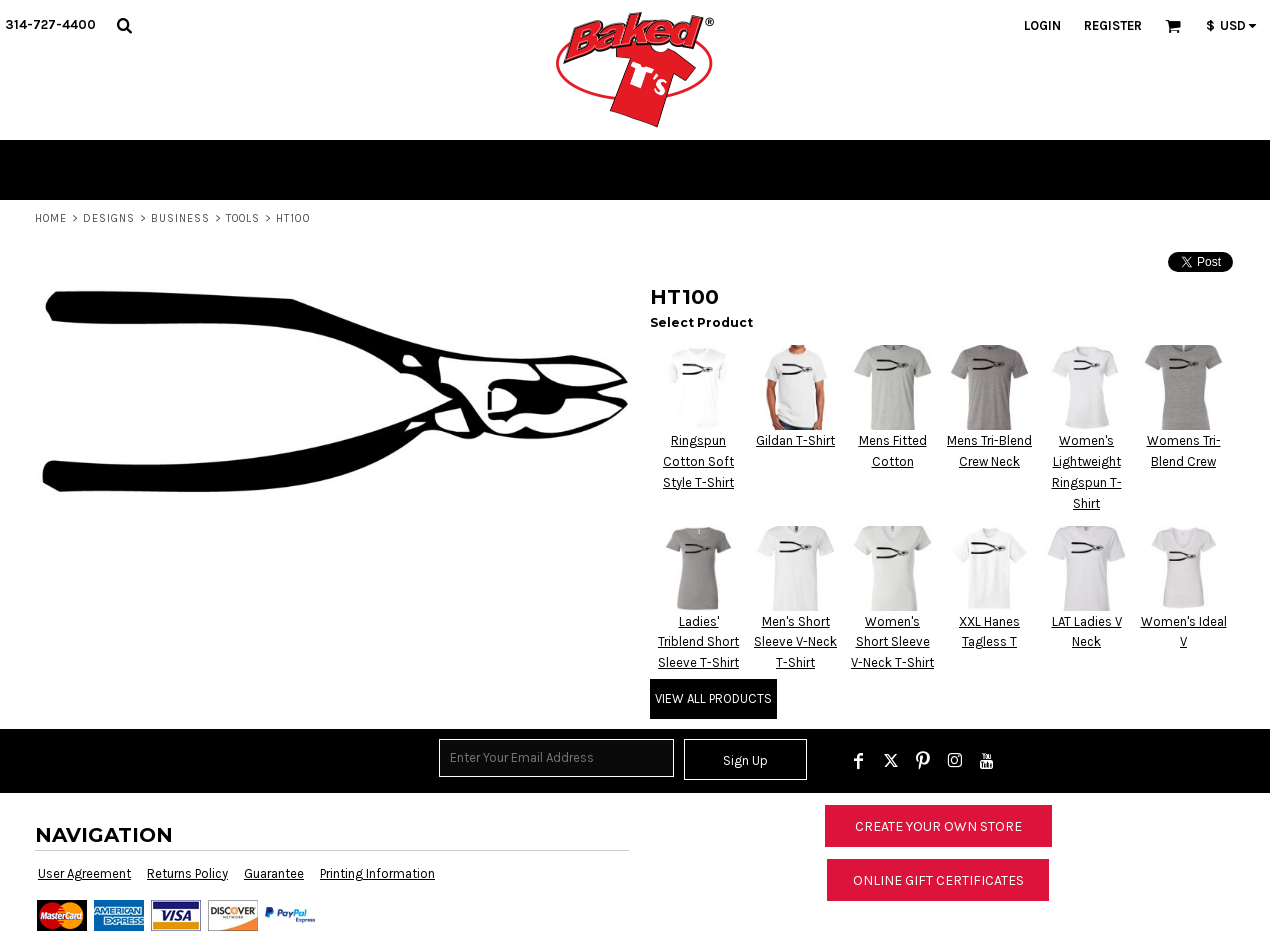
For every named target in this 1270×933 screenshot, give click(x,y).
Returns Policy (187, 873)
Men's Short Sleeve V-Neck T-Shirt (795, 642)
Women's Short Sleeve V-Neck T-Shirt (892, 642)
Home (51, 218)
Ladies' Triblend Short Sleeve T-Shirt (698, 642)
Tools (243, 218)
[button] (124, 25)
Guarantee (274, 873)
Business (181, 218)
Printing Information (377, 873)
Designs (109, 218)
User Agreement (84, 873)
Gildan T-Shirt (795, 440)
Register (1113, 25)
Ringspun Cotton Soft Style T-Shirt (698, 461)
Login (1042, 25)
